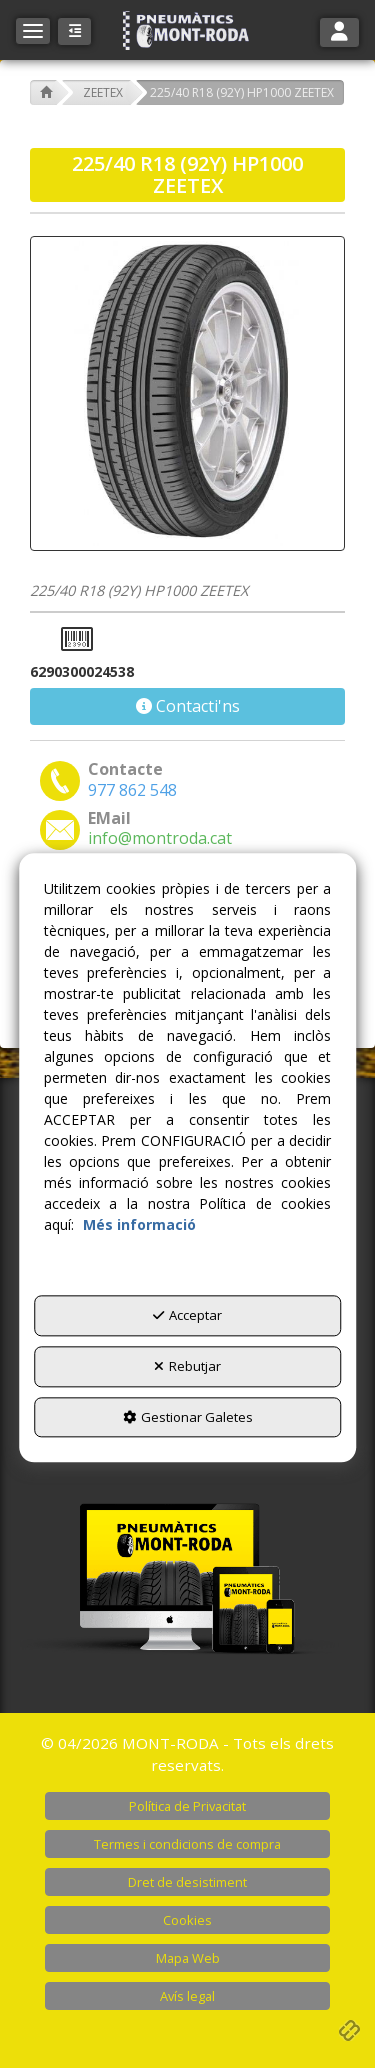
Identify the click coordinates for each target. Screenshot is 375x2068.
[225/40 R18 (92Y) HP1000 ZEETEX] (187, 393)
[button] (188, 30)
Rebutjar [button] (187, 1366)
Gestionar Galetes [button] (188, 1417)
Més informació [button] (139, 1225)
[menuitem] (187, 1806)
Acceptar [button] (187, 1316)
